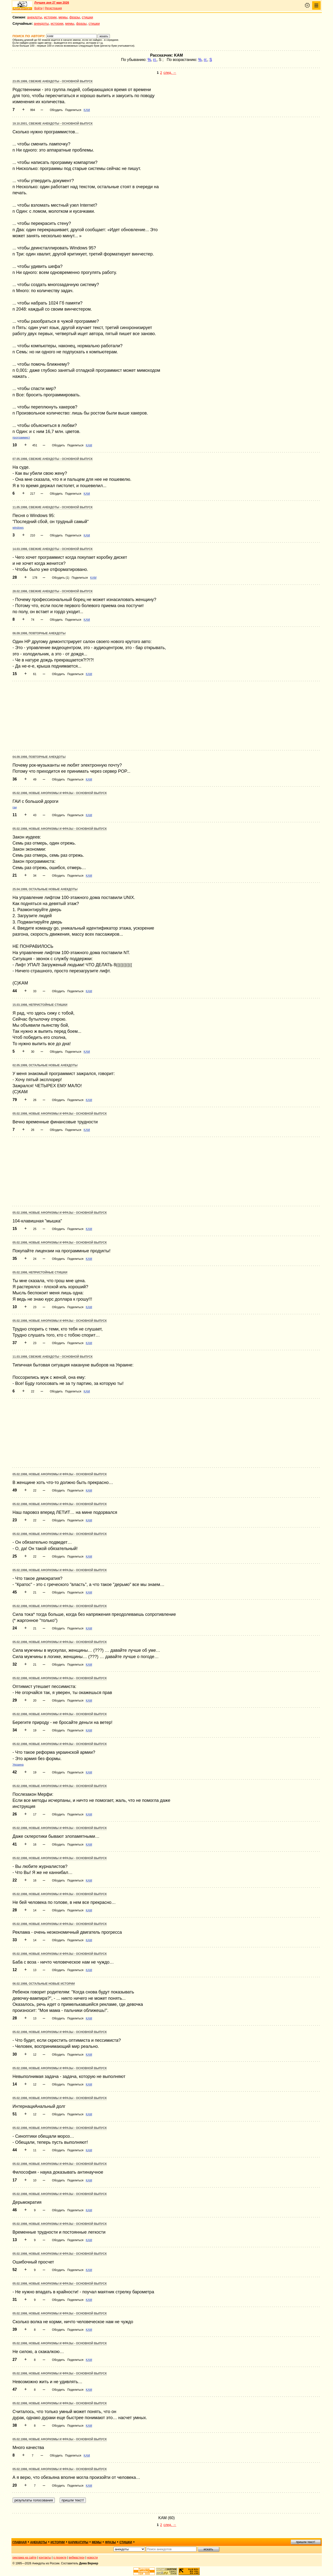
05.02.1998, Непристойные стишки (40, 1272)
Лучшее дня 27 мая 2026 (51, 2)
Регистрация (53, 8)
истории (50, 17)
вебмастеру (77, 2557)
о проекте (59, 2557)
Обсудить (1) (60, 577)
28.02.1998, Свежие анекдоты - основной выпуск (53, 591)
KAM (87, 110)
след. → (169, 73)
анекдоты (34, 17)
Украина (18, 1764)
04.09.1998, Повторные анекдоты (39, 757)
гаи (15, 807)
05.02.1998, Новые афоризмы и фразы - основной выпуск (60, 793)
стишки (87, 17)
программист (21, 437)
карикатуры (78, 2542)
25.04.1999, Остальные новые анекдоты (45, 889)
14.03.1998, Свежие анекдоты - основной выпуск (53, 549)
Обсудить (56, 110)
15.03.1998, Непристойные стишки (40, 1005)
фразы (74, 17)
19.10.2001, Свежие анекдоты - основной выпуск (53, 123)
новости (92, 2557)
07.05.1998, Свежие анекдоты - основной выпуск (53, 459)
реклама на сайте (25, 2557)
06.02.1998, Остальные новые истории (44, 1983)
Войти (38, 8)
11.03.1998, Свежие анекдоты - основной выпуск (53, 1356)
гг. (155, 60)
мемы (62, 17)
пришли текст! (305, 2542)
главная (20, 2542)
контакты (45, 2557)
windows (18, 527)
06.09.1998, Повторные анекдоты (39, 633)
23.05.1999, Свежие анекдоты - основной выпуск (53, 81)
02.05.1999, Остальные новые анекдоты (45, 1065)
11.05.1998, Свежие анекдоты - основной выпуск (53, 507)
